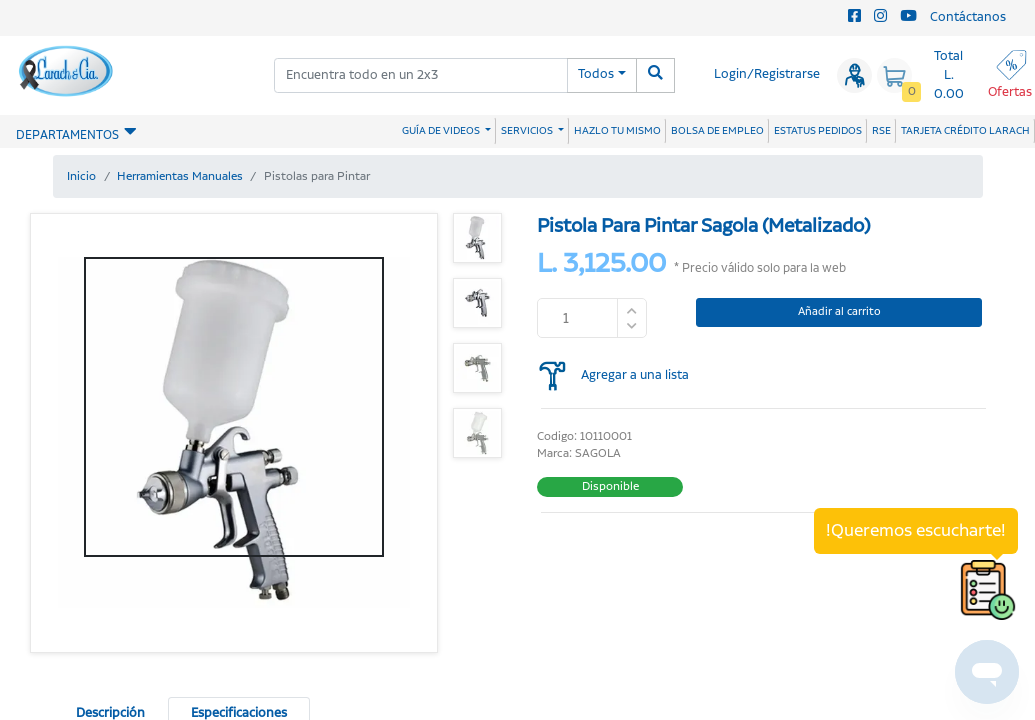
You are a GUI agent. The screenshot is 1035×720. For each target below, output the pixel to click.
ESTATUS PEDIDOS (818, 131)
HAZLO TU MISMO (617, 131)
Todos (596, 74)
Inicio (81, 176)
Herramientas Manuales (180, 176)
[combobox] (421, 75)
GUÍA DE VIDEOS (442, 131)
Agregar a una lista (635, 375)
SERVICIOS (528, 131)
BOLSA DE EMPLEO (717, 131)
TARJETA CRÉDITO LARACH (965, 131)
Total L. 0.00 (949, 75)
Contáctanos (968, 17)
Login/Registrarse (767, 74)
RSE (881, 131)
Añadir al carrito (839, 312)
